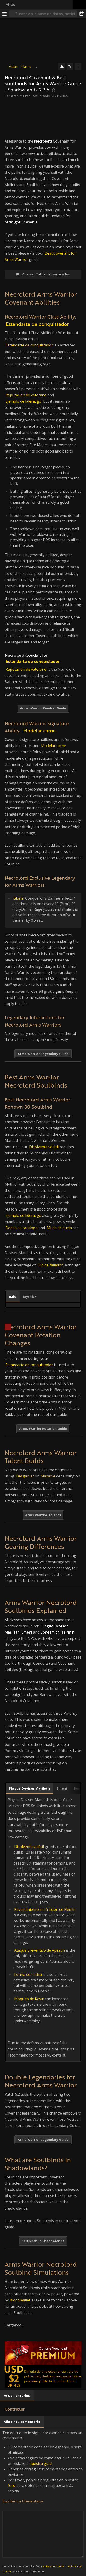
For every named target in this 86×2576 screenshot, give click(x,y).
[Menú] (4, 13)
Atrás (10, 4)
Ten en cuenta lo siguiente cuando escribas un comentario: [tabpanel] (43, 2502)
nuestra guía (40, 2463)
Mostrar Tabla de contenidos (45, 274)
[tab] (13, 1296)
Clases (26, 66)
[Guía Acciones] (78, 66)
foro (11, 2485)
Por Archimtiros (18, 96)
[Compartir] (81, 13)
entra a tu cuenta (53, 2566)
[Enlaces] (70, 66)
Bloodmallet (20, 2300)
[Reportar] (61, 66)
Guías (13, 66)
